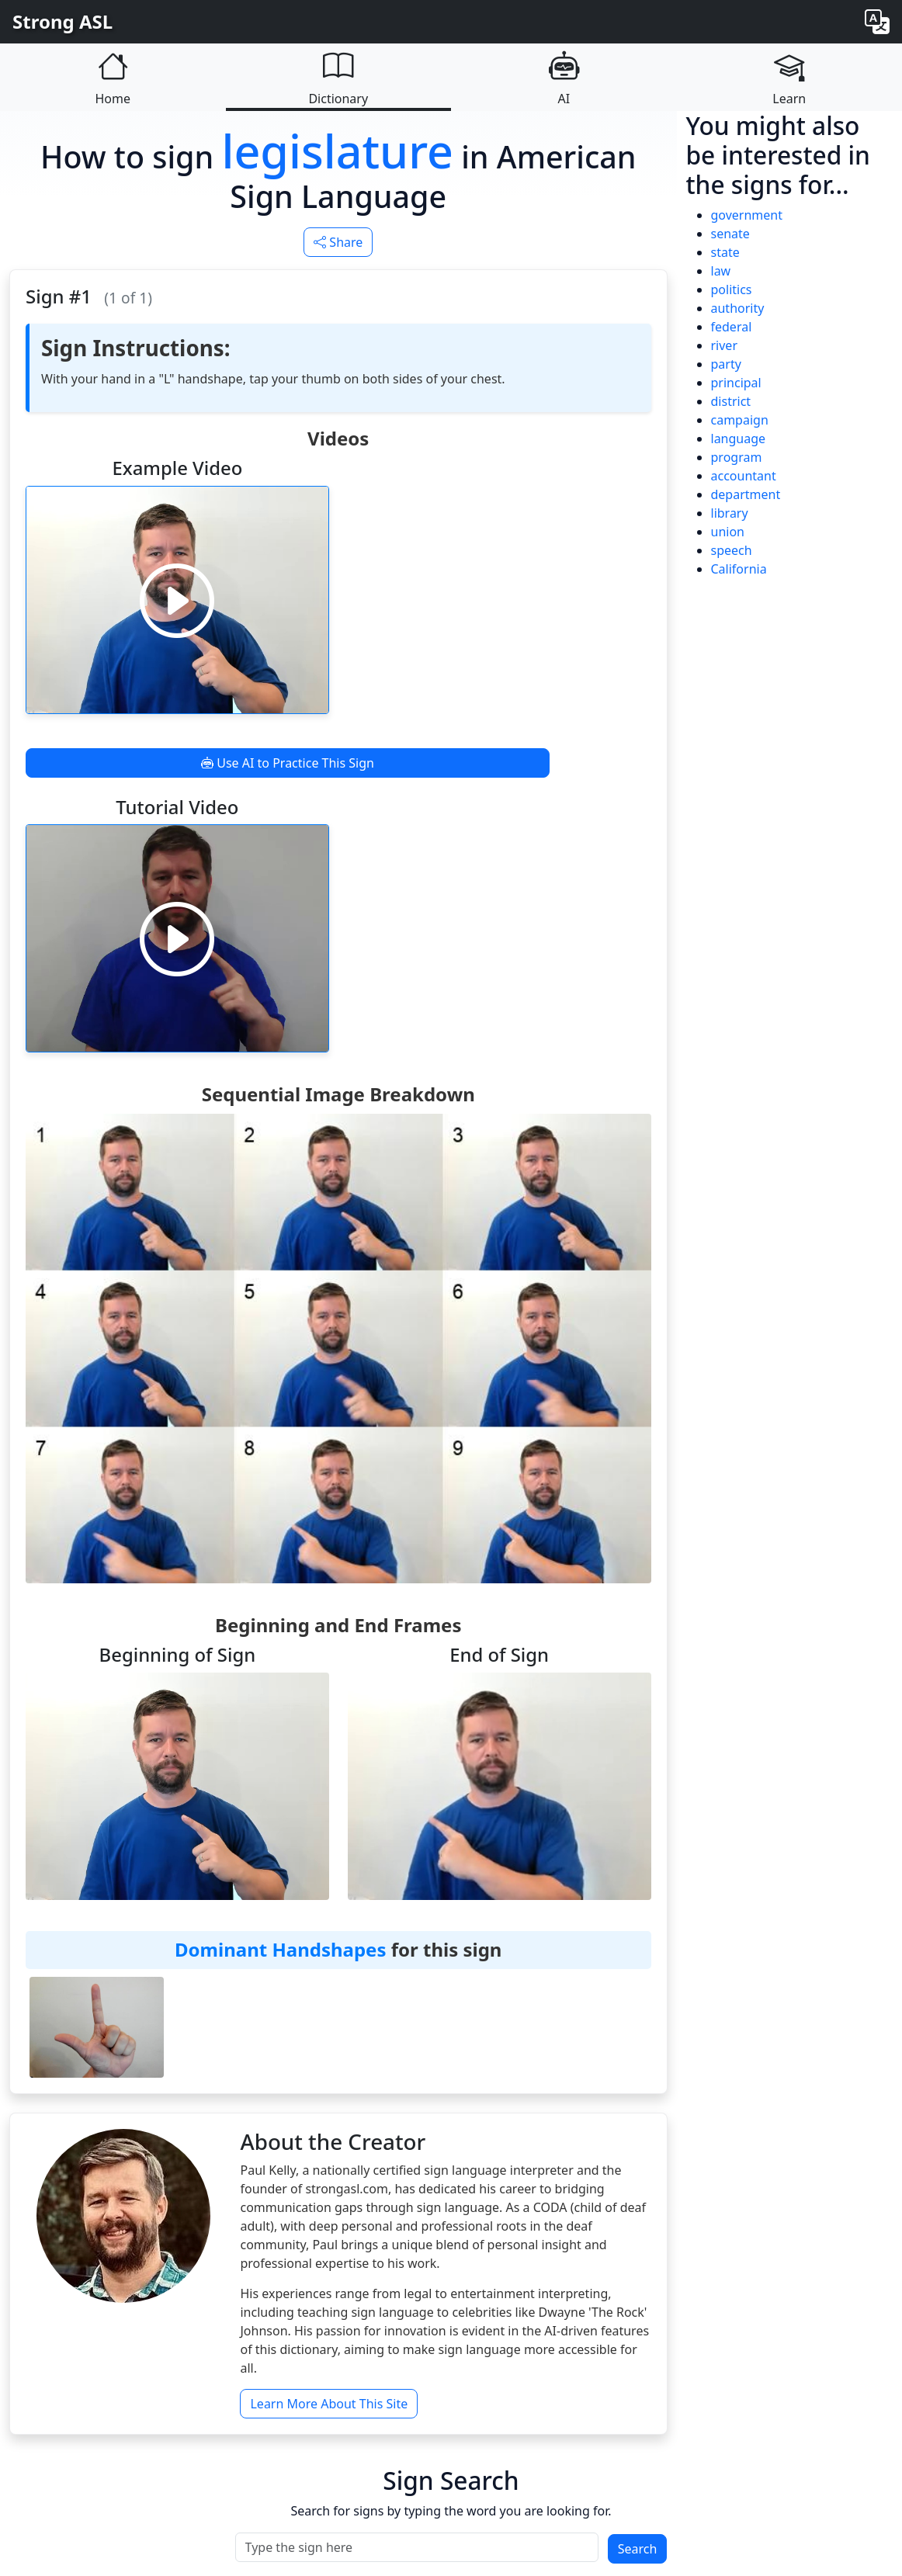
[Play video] (177, 600)
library (729, 513)
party (726, 364)
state (725, 252)
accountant (743, 475)
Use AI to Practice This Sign (287, 762)
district (731, 401)
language (738, 438)
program (736, 457)
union (727, 531)
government (747, 215)
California (739, 568)
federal (731, 326)
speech (731, 550)
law (721, 270)
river (724, 345)
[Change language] (877, 21)
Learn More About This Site (329, 2403)
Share (338, 242)
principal (736, 382)
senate (730, 233)
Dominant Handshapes (280, 1949)
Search (637, 2548)
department (746, 494)
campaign (739, 419)
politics (731, 289)
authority (738, 308)
